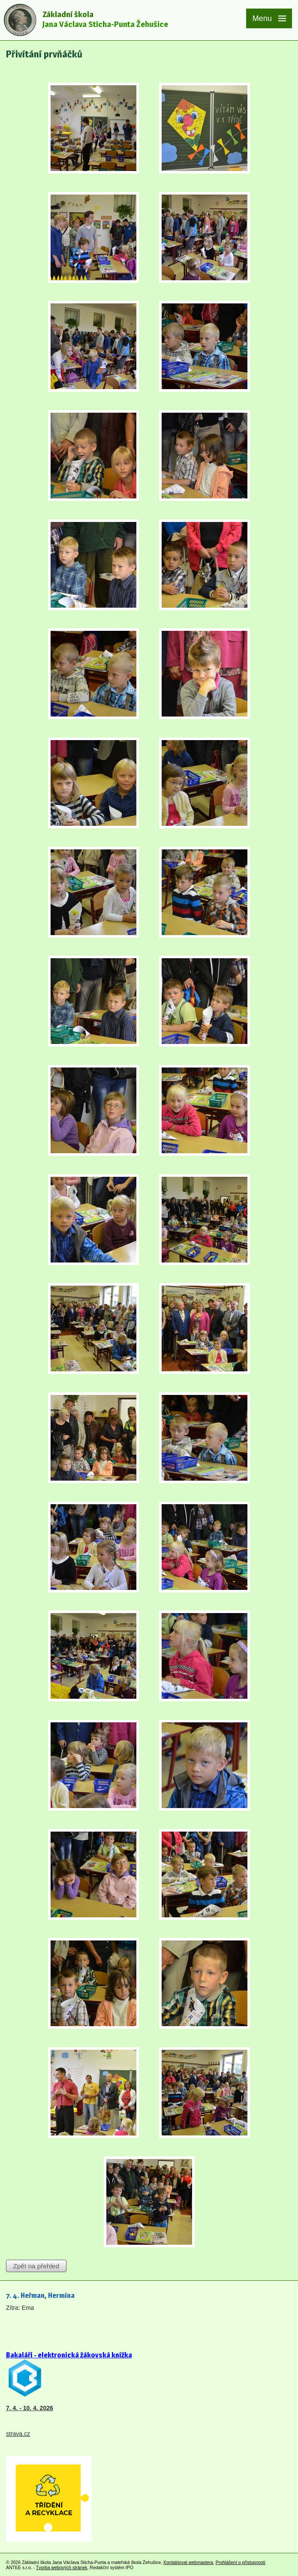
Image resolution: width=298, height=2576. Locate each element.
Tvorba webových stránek (61, 2567)
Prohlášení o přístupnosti (240, 2562)
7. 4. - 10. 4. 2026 (29, 2408)
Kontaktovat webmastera (188, 2562)
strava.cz (18, 2433)
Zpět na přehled (36, 2266)
